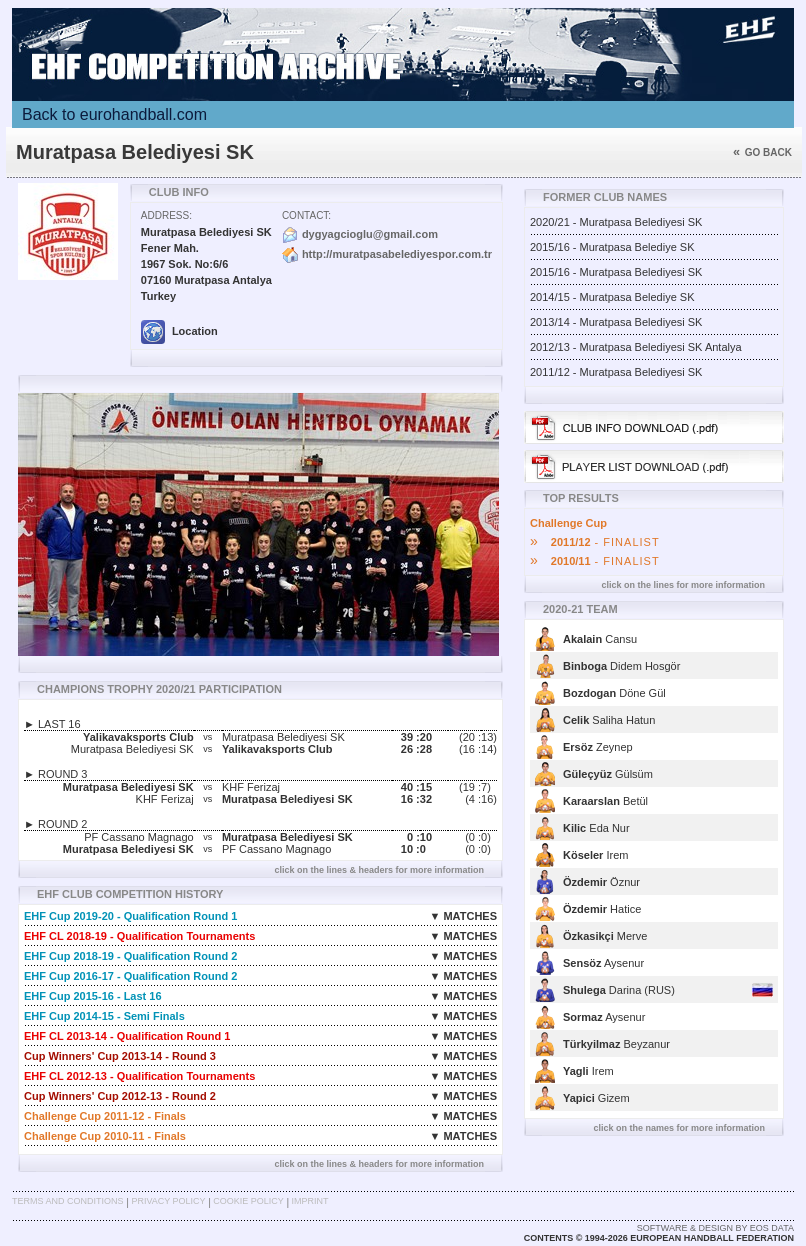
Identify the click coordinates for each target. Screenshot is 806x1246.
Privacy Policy (168, 1201)
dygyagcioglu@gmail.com (370, 234)
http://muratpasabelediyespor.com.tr (397, 254)
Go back (762, 152)
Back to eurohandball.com (114, 114)
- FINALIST (595, 542)
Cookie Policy (248, 1201)
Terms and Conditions (68, 1201)
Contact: (306, 215)
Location (179, 331)
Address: (166, 215)
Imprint (310, 1201)
